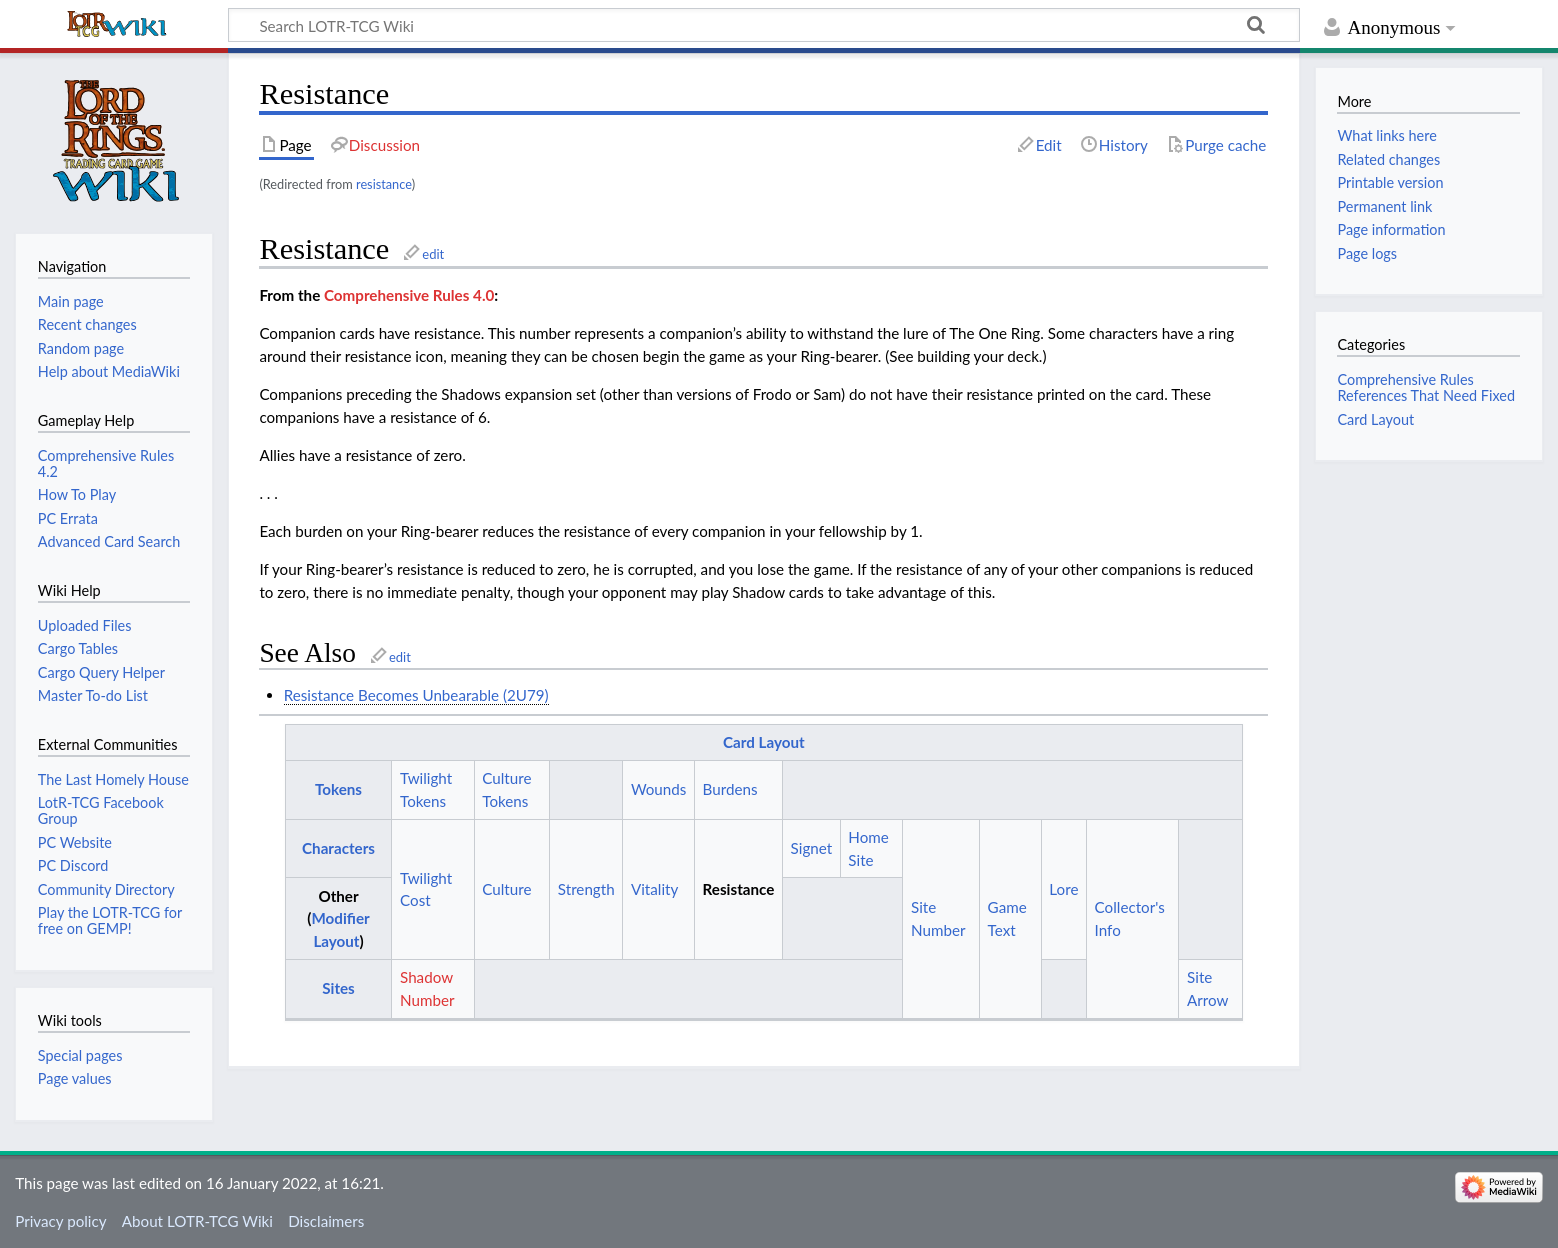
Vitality (654, 889)
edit (433, 254)
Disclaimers (326, 1221)
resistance (384, 184)
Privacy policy (60, 1221)
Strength (586, 889)
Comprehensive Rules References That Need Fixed (1426, 387)
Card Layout (764, 742)
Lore (1063, 889)
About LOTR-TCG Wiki (197, 1221)
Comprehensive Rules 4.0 (409, 295)
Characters (338, 848)
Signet (812, 848)
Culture (506, 889)
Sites (338, 988)
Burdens (730, 789)
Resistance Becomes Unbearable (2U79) (416, 695)
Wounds (659, 789)
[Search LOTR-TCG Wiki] (737, 25)
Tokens (338, 789)
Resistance (739, 889)
